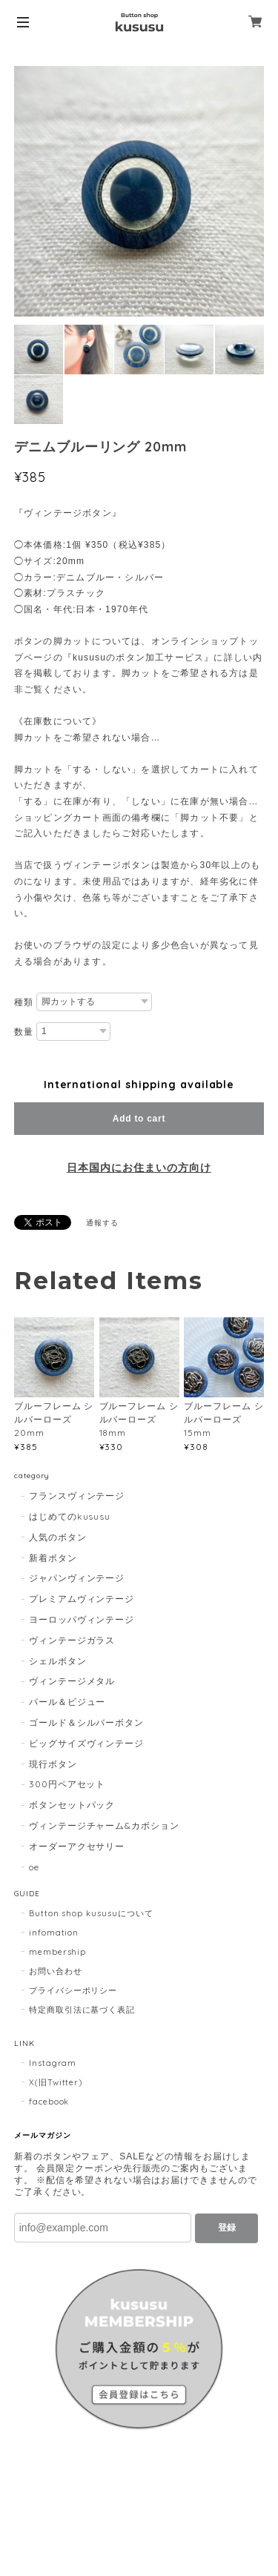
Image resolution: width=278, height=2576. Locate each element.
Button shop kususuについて (91, 1913)
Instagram (53, 2063)
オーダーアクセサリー (77, 1846)
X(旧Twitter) (56, 2082)
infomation (54, 1932)
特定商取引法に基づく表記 (82, 2009)
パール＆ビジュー (67, 1701)
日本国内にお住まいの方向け (139, 1167)
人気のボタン (58, 1537)
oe (34, 1867)
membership (58, 1952)
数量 (23, 1032)
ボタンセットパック (72, 1804)
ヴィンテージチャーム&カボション (104, 1825)
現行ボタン (53, 1763)
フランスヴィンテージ (77, 1495)
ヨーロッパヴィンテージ (82, 1619)
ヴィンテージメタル (72, 1680)
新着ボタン (53, 1557)
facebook (49, 2101)
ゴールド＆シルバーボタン (87, 1722)
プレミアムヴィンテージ (82, 1598)
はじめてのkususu (70, 1516)
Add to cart (139, 1118)
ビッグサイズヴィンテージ (87, 1743)
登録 (227, 2227)
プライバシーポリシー (73, 1990)
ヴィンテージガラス (72, 1640)
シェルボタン (58, 1660)
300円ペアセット (67, 1783)
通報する (102, 1223)
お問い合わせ (55, 1971)
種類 (23, 1002)
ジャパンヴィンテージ (77, 1577)
